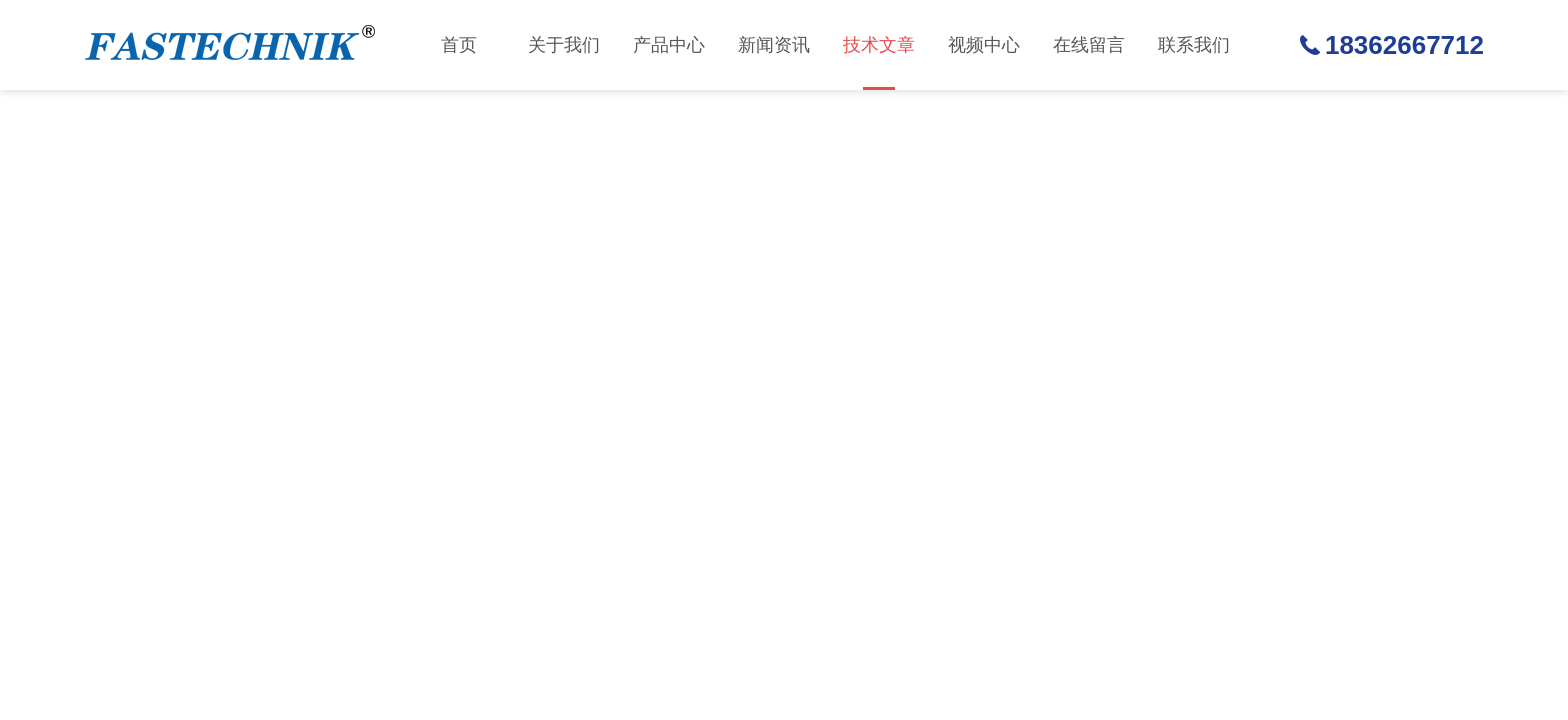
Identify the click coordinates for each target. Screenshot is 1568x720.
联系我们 (1194, 45)
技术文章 (879, 62)
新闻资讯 (774, 45)
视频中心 (984, 45)
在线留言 (1089, 45)
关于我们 (564, 45)
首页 (459, 45)
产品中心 (669, 45)
